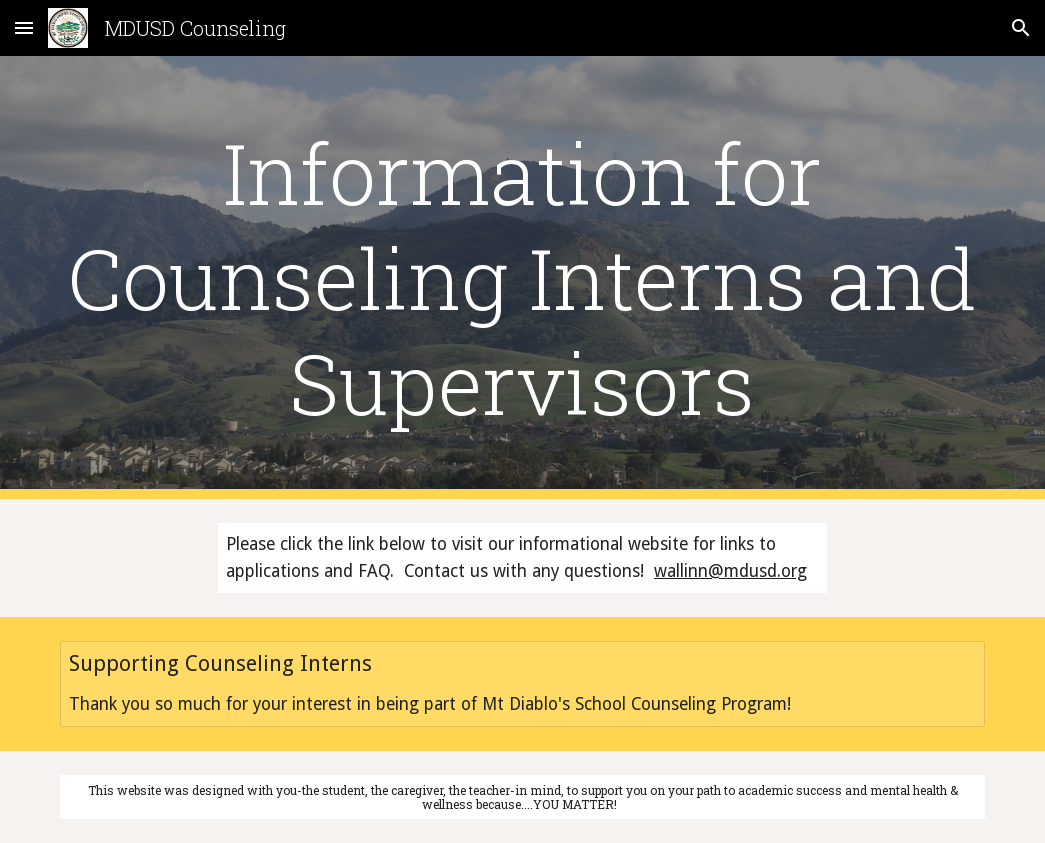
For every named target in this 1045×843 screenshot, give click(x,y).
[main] (522, 277)
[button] (24, 27)
